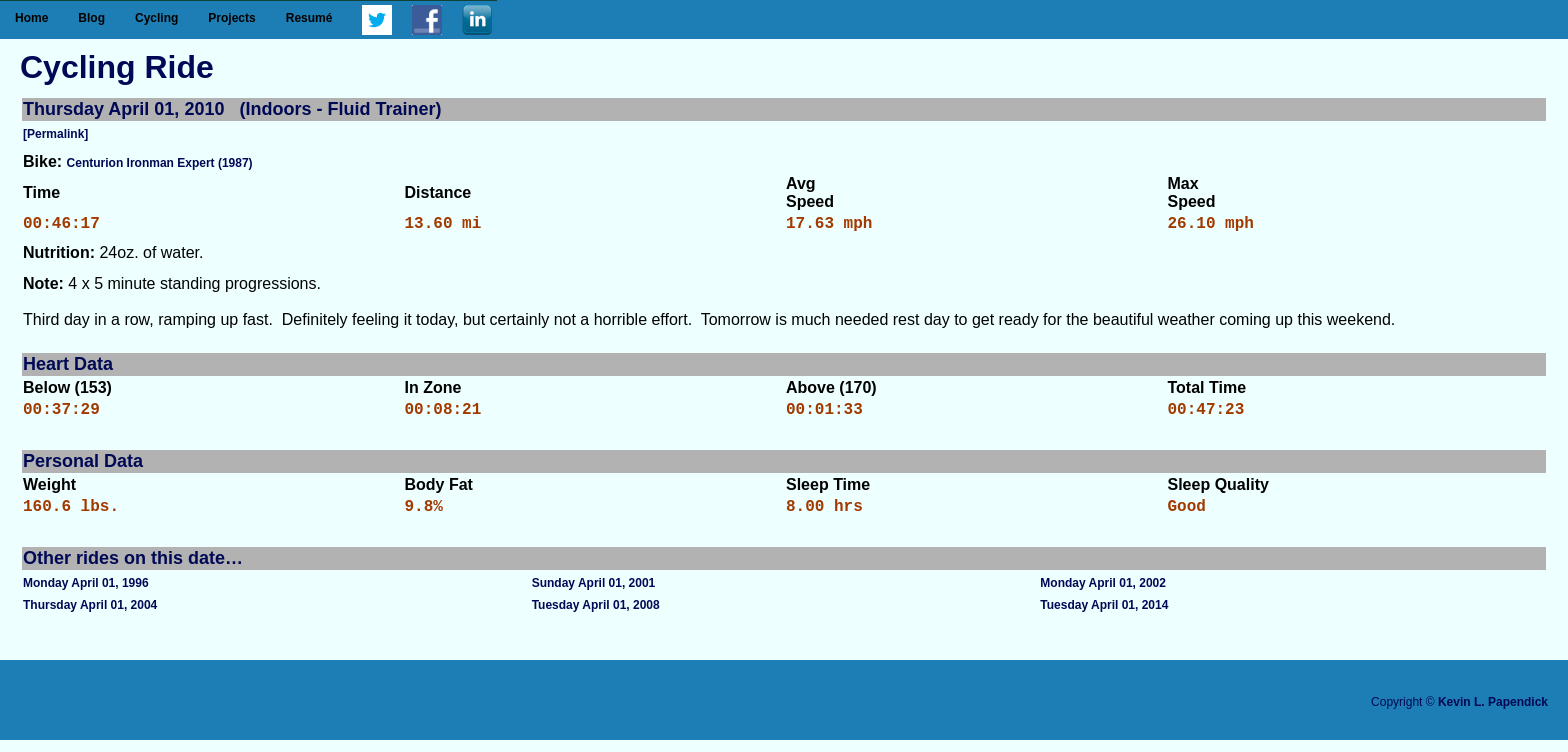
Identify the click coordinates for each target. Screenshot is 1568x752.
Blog (91, 18)
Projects (231, 18)
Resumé (309, 18)
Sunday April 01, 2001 (594, 595)
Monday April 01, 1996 (86, 595)
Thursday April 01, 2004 (90, 617)
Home (31, 18)
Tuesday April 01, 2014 (1104, 617)
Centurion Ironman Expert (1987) (160, 163)
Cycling (156, 18)
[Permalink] (55, 134)
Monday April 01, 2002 (1103, 595)
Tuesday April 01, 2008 (596, 617)
